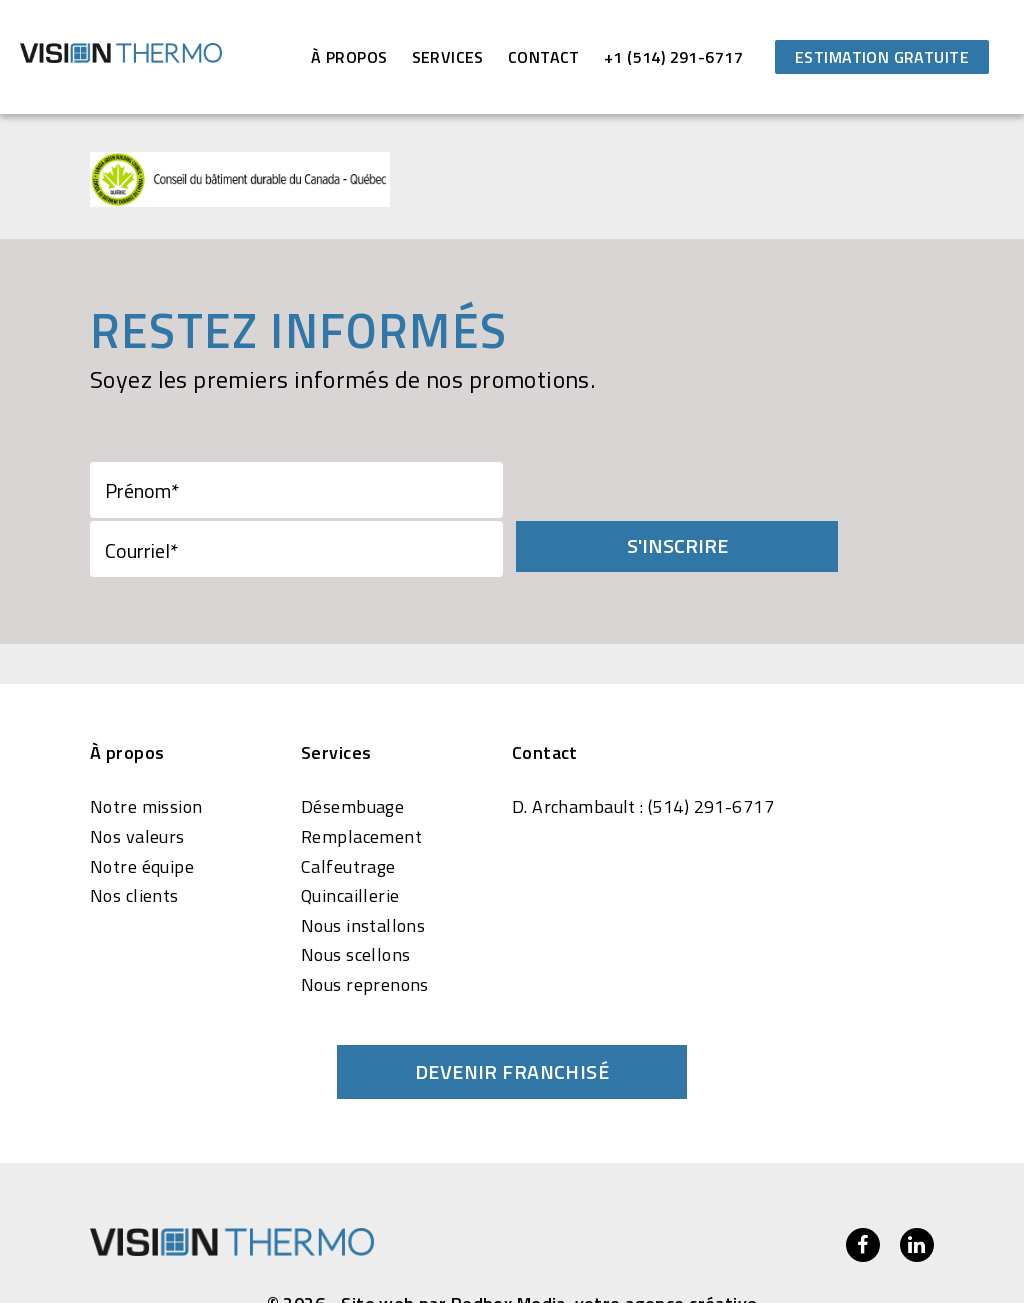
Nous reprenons (365, 925)
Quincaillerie (350, 836)
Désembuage (352, 747)
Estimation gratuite (882, 57)
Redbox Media (508, 1243)
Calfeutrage (348, 806)
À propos (349, 57)
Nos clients (134, 836)
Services (448, 57)
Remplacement (361, 777)
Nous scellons (355, 895)
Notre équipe (142, 806)
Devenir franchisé (512, 1010)
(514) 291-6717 (711, 747)
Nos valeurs (137, 777)
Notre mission (146, 747)
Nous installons (363, 866)
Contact (544, 57)
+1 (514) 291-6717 (673, 57)
